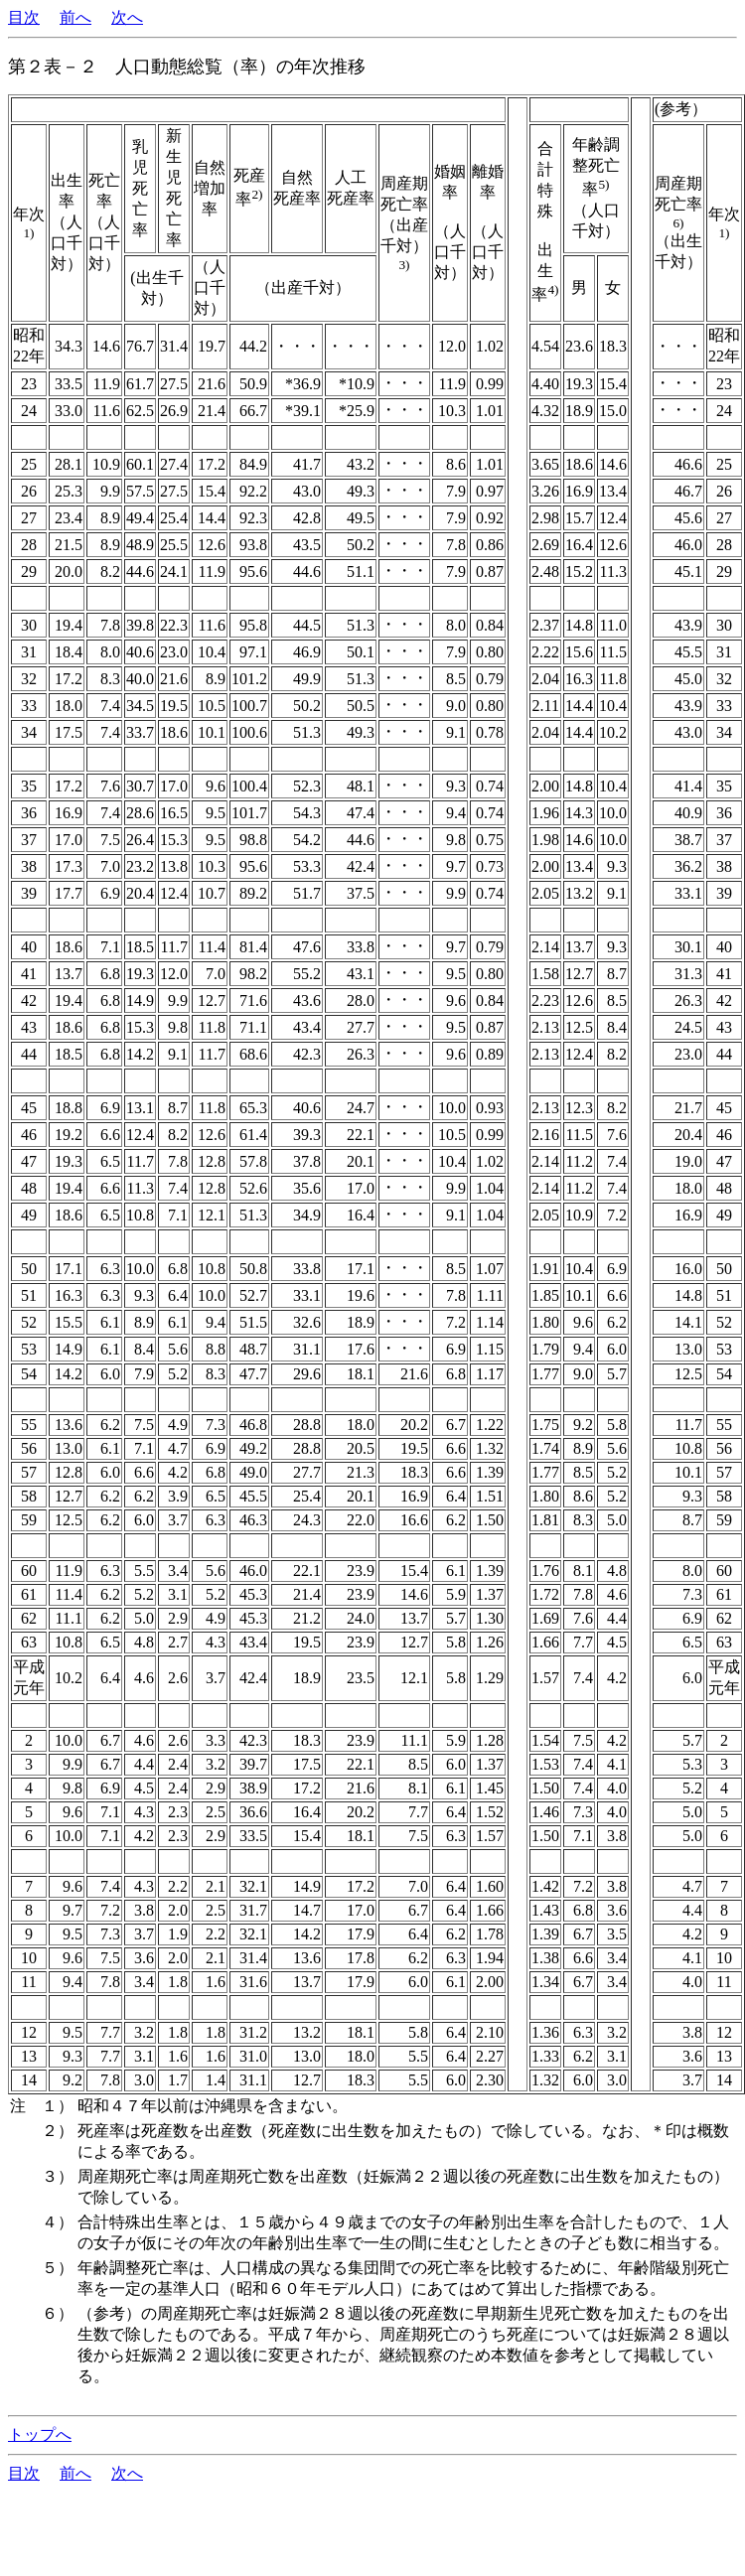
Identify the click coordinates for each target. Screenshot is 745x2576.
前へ (75, 17)
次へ (127, 17)
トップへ (40, 2434)
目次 (24, 17)
